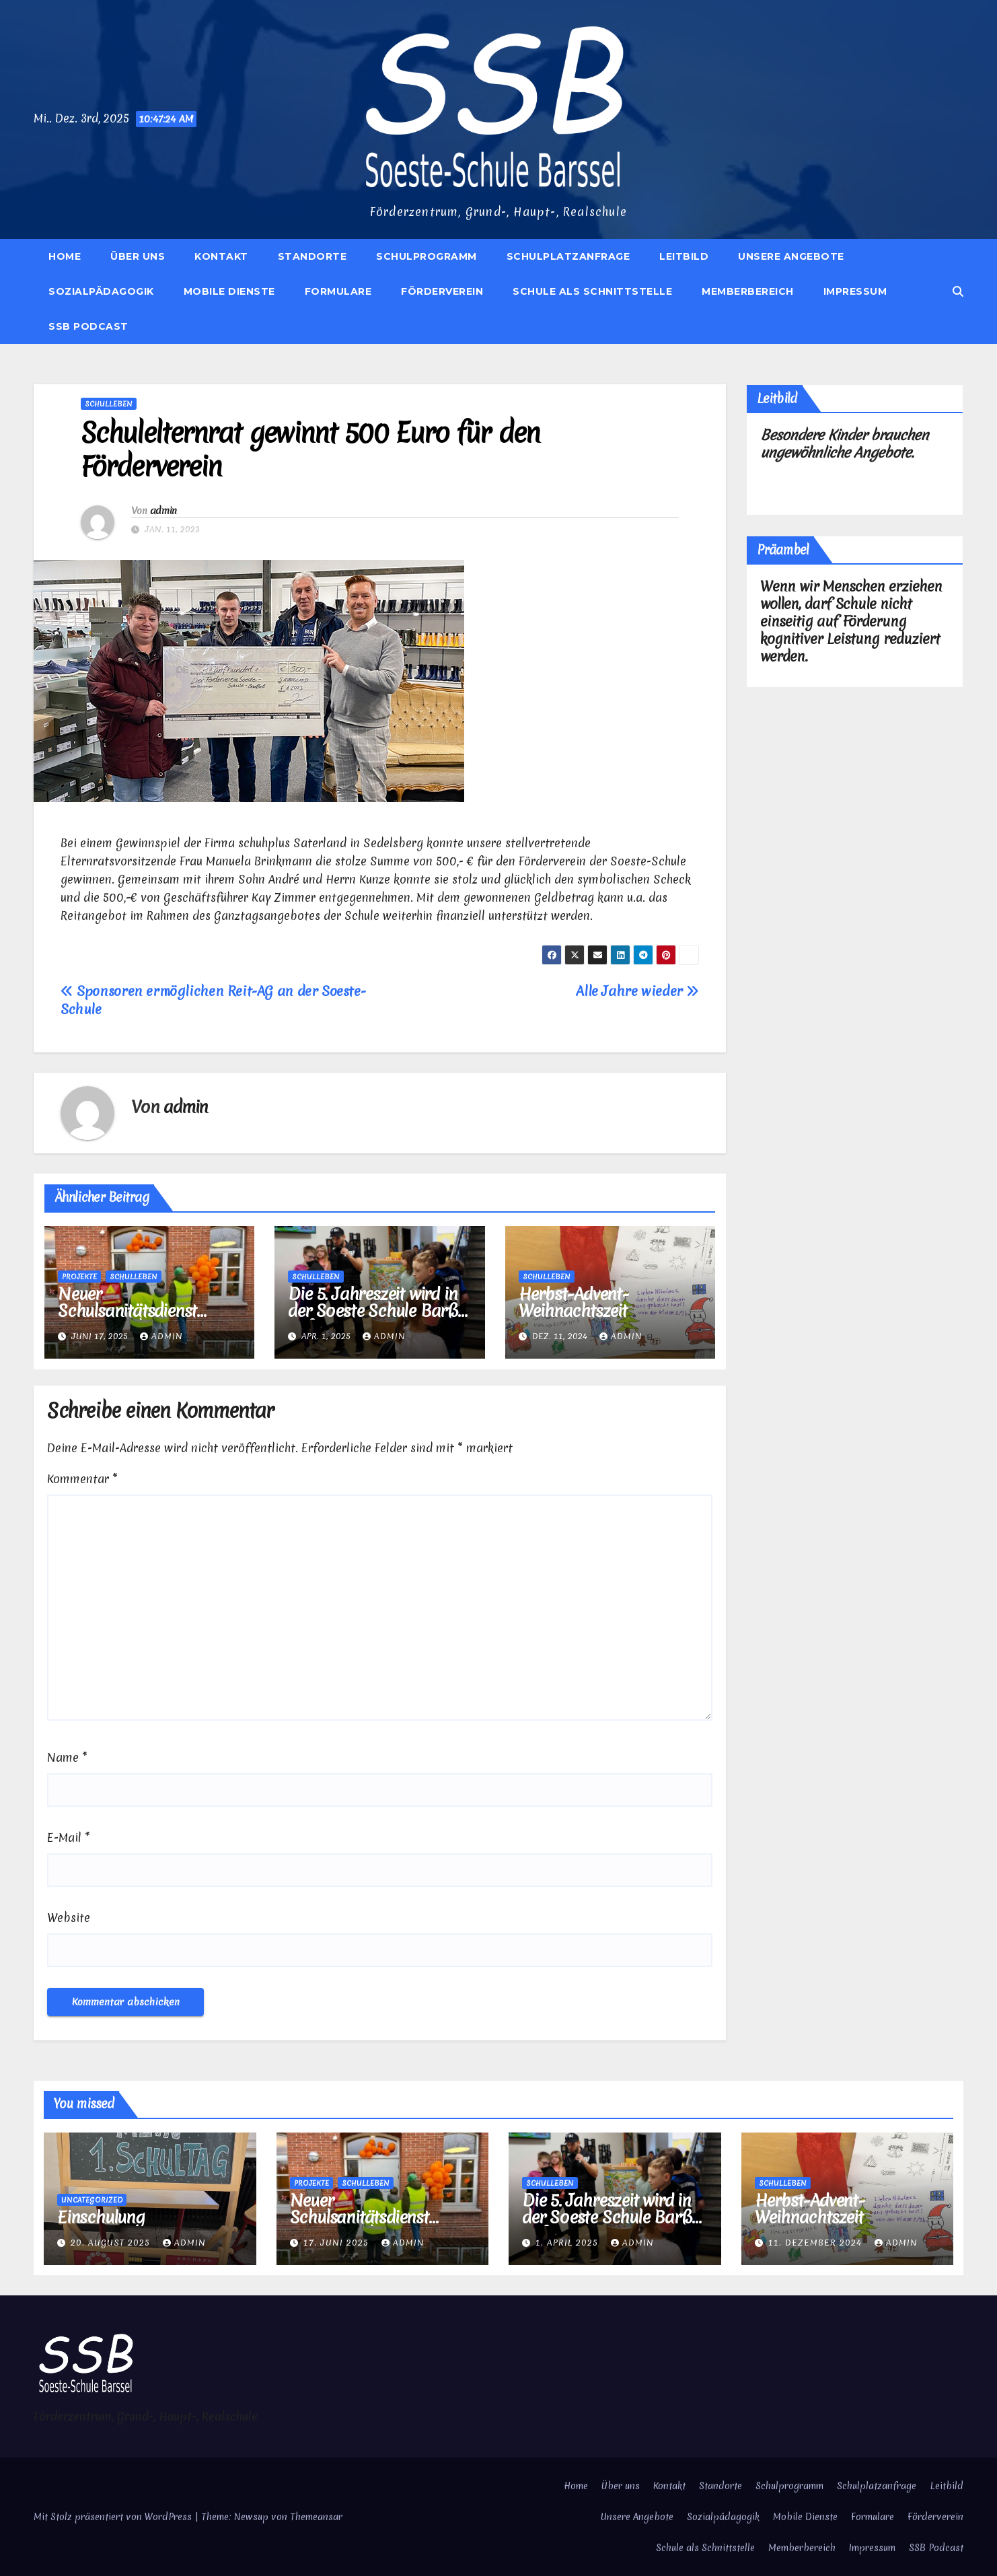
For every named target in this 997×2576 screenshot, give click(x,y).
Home (64, 256)
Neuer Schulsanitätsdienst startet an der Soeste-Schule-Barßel (136, 1319)
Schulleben (109, 403)
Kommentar (82, 1479)
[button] (958, 291)
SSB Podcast (88, 326)
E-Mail (68, 1837)
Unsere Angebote (791, 256)
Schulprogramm (426, 256)
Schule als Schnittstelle (592, 291)
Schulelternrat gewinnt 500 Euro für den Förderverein (310, 450)
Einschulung (101, 2217)
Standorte (312, 256)
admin (163, 511)
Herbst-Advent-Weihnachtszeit (574, 1302)
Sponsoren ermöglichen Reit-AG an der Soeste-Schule (213, 1000)
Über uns (137, 256)
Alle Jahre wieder (637, 991)
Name (67, 1757)
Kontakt (221, 256)
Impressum (855, 291)
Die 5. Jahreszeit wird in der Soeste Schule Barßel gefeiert (378, 1311)
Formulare (338, 291)
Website (68, 1917)
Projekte (79, 1276)
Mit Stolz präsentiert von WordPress (114, 2517)
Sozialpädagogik (101, 291)
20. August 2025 (112, 2242)
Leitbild (683, 256)
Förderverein (442, 291)
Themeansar (316, 2517)
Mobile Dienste (229, 291)
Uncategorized (91, 2200)
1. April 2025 (568, 2242)
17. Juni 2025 (337, 2242)
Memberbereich (748, 291)
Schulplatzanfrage (568, 256)
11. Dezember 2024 (816, 2242)
